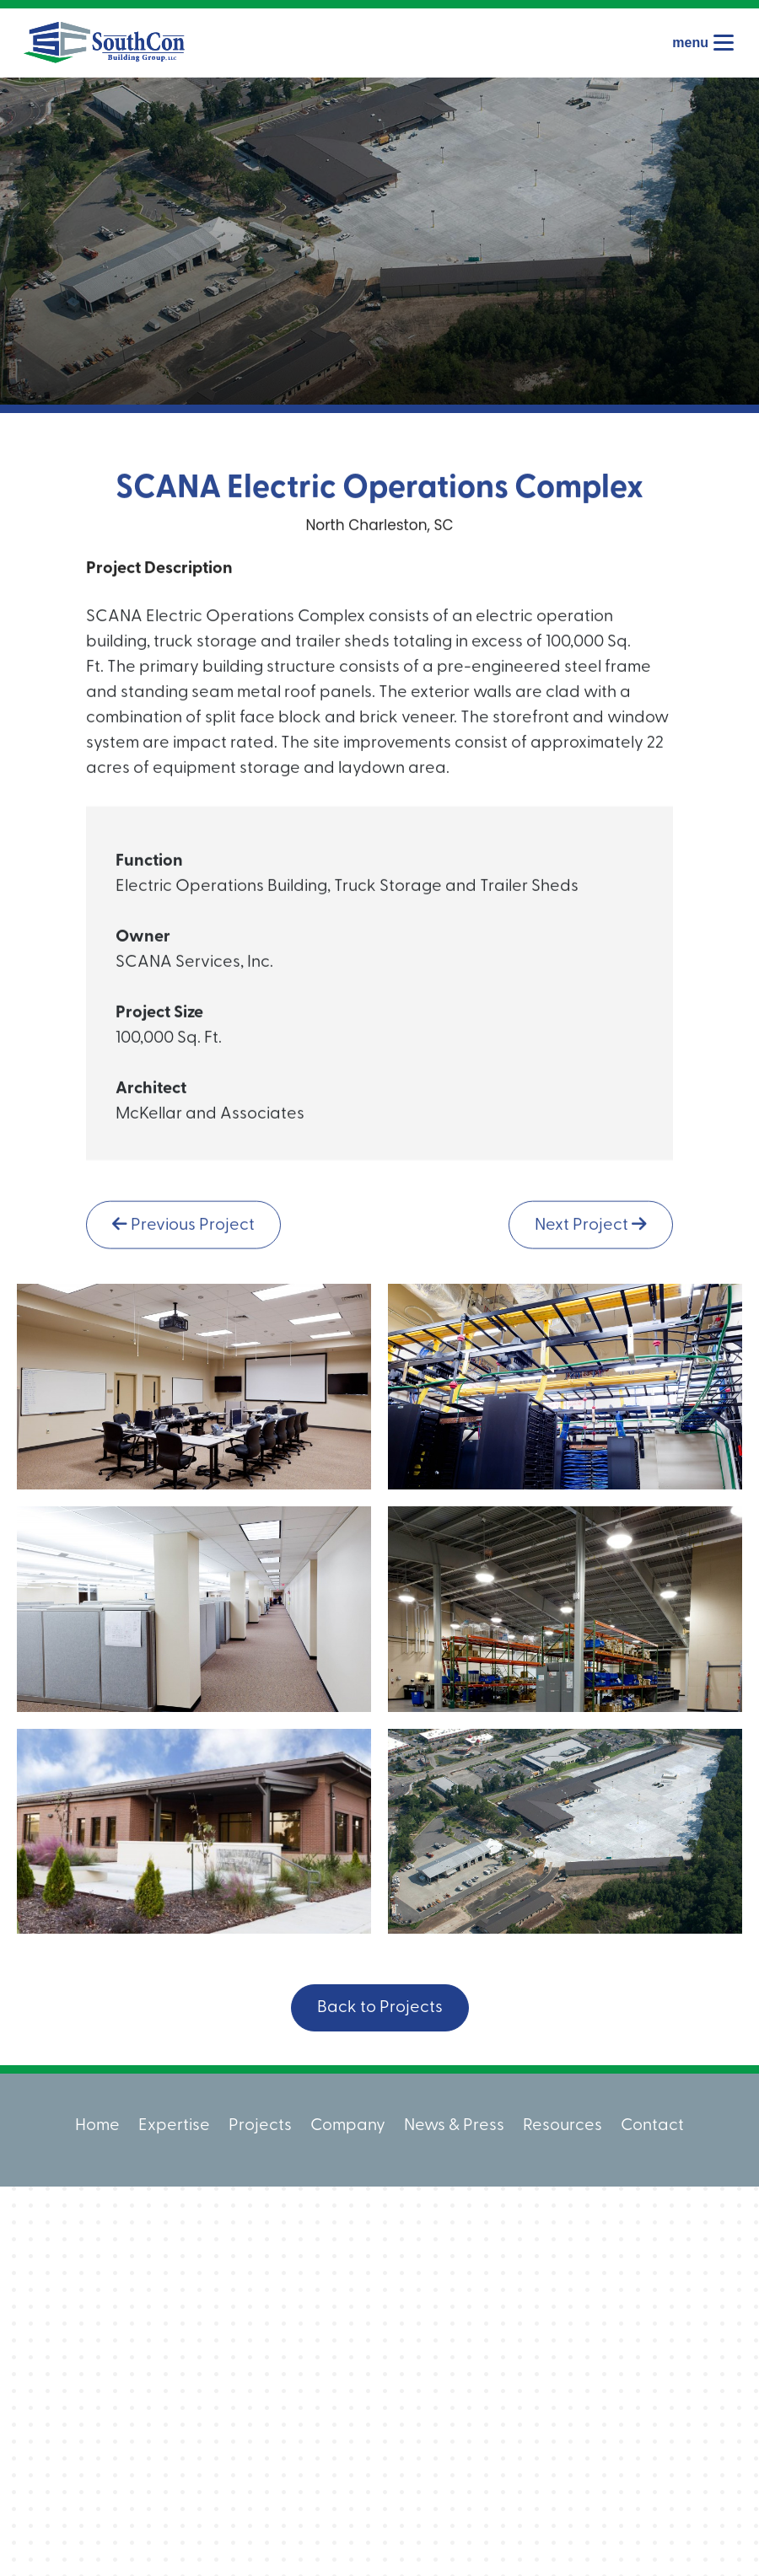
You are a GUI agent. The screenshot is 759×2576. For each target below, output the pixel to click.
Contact (652, 2125)
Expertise (174, 2125)
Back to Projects (380, 2007)
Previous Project (183, 1233)
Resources (562, 2125)
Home (97, 2125)
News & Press (454, 2125)
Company (347, 2125)
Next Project (591, 1233)
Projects (260, 2125)
